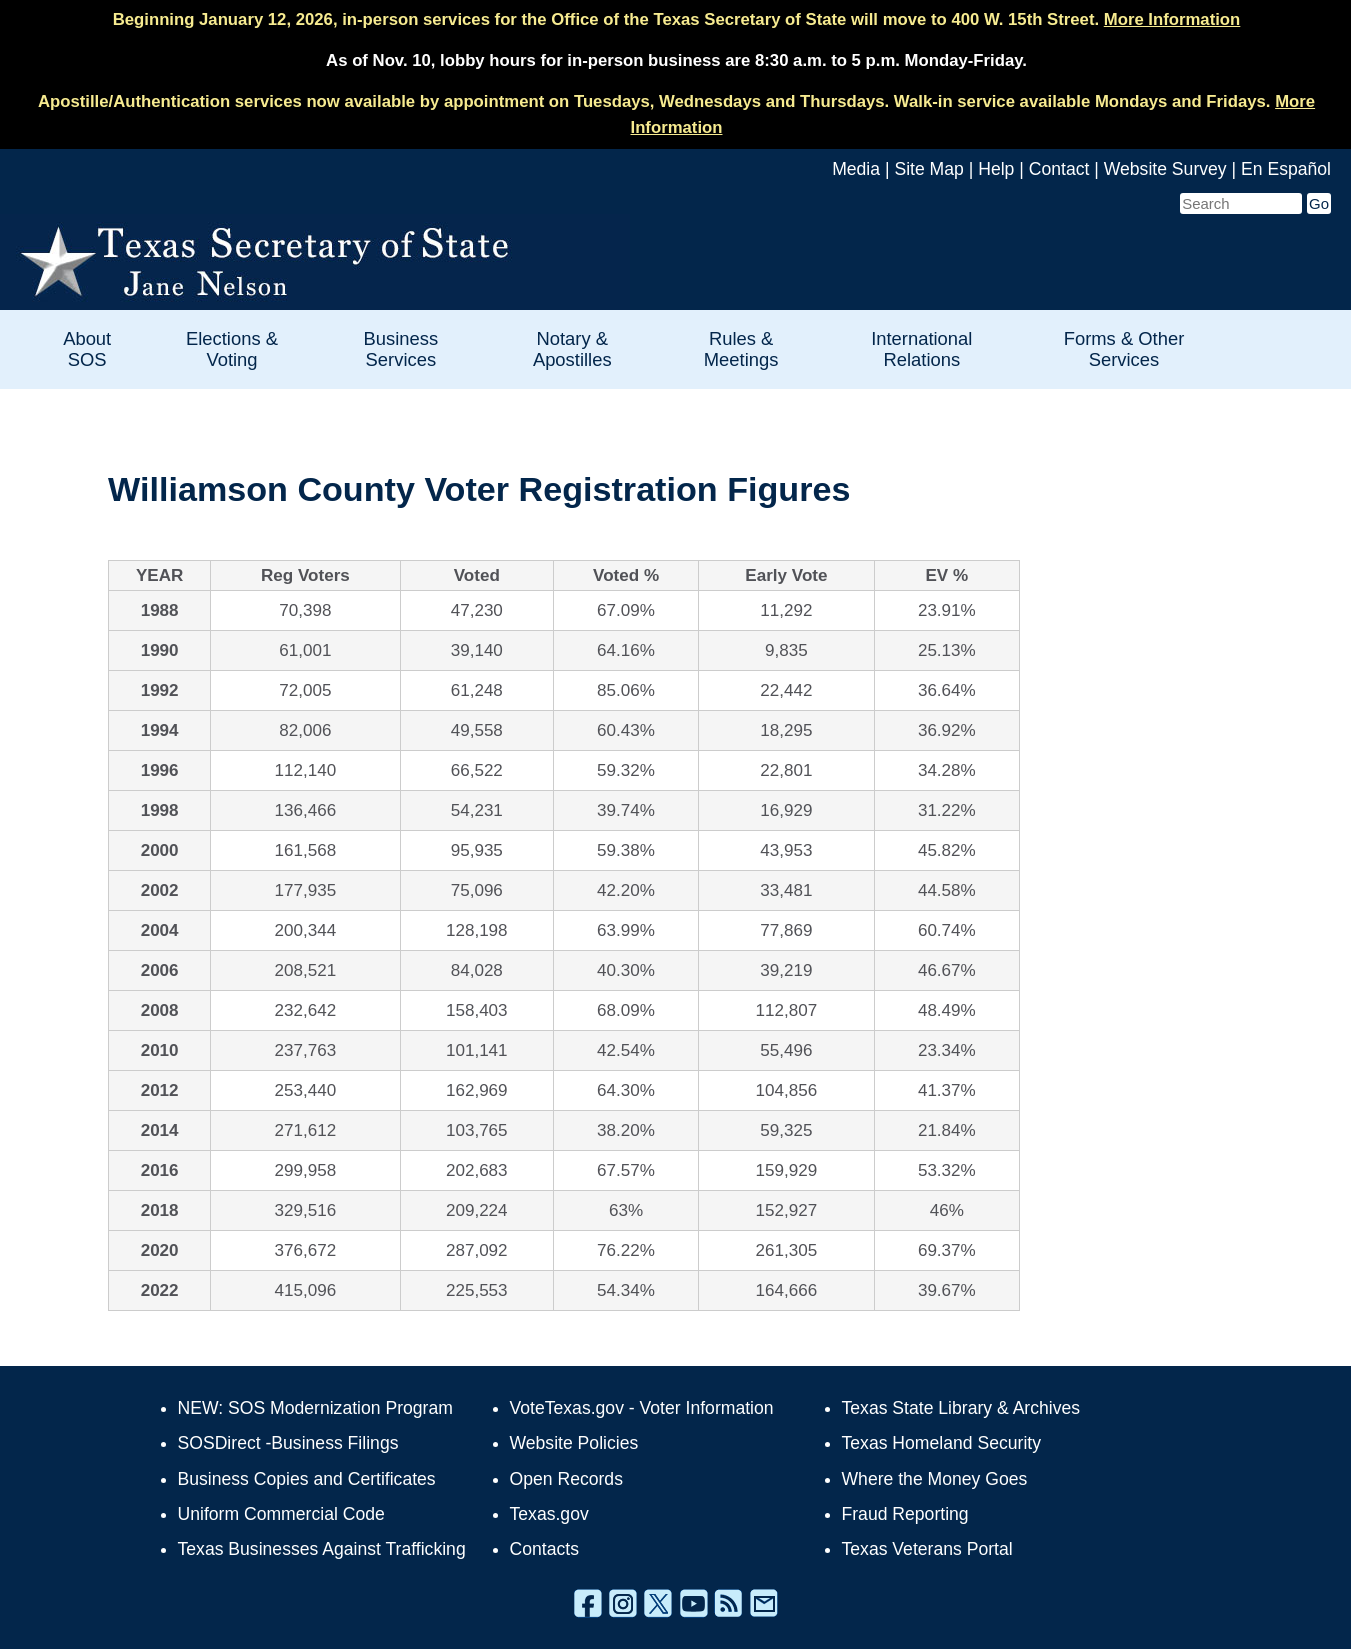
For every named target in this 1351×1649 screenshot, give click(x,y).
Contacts (544, 1549)
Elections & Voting (232, 349)
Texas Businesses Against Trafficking (322, 1549)
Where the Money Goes (935, 1479)
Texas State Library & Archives (961, 1408)
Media (856, 169)
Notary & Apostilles (572, 349)
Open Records (566, 1479)
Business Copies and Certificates (307, 1479)
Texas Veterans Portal (927, 1549)
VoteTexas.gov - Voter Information (642, 1408)
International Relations (921, 349)
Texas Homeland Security (941, 1443)
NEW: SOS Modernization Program (315, 1408)
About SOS (87, 349)
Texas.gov (549, 1514)
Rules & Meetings (741, 349)
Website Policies (574, 1443)
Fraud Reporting (905, 1514)
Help (996, 169)
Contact (1059, 169)
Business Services (401, 349)
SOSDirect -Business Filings (288, 1443)
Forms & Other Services (1124, 349)
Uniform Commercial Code (281, 1514)
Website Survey (1165, 169)
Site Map (928, 169)
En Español (1286, 169)
